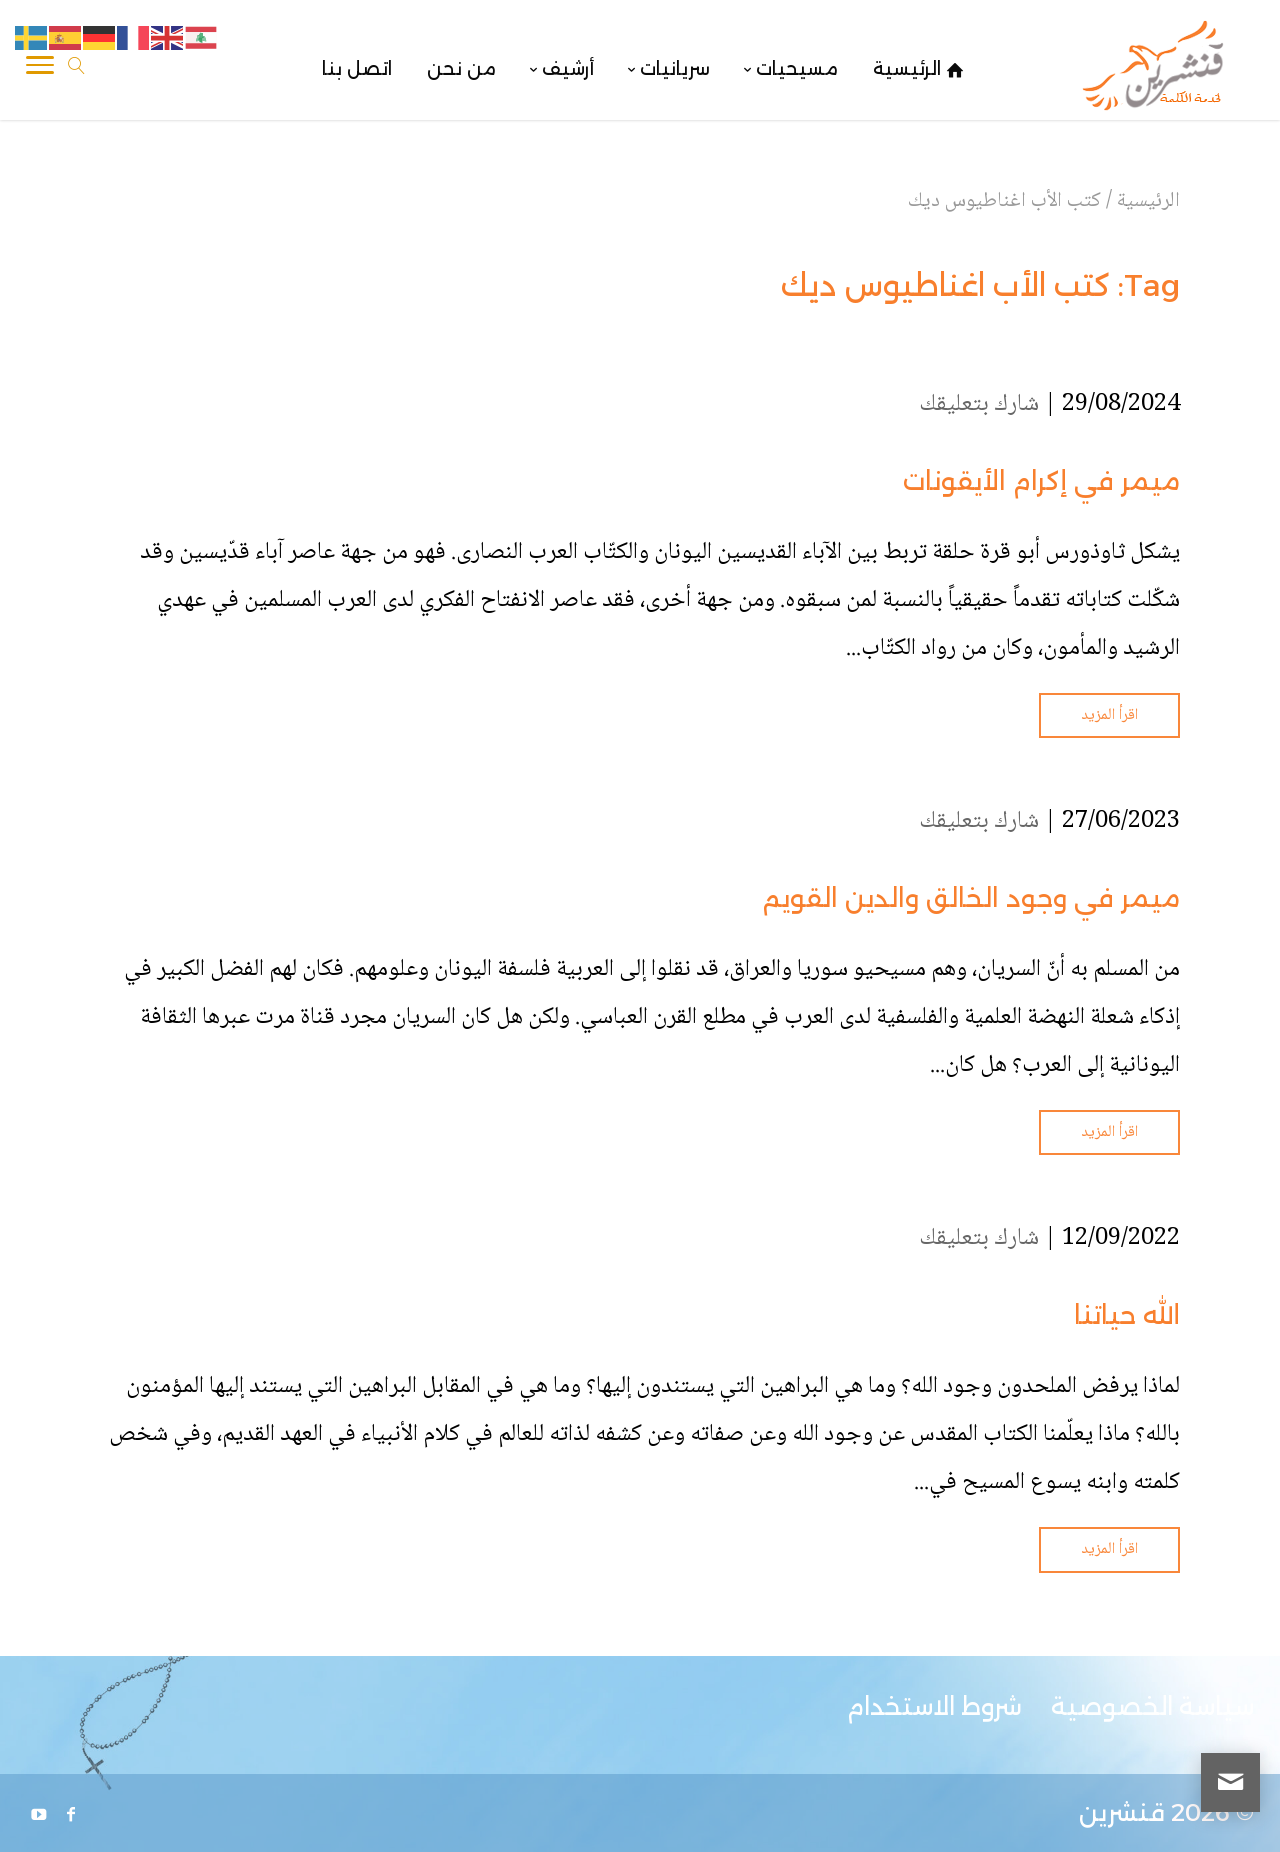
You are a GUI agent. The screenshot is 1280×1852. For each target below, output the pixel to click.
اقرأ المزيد (1109, 715)
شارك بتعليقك (979, 404)
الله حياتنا (1127, 1315)
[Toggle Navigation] (40, 69)
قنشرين (1122, 1812)
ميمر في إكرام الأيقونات (1041, 481)
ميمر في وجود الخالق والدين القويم (971, 898)
